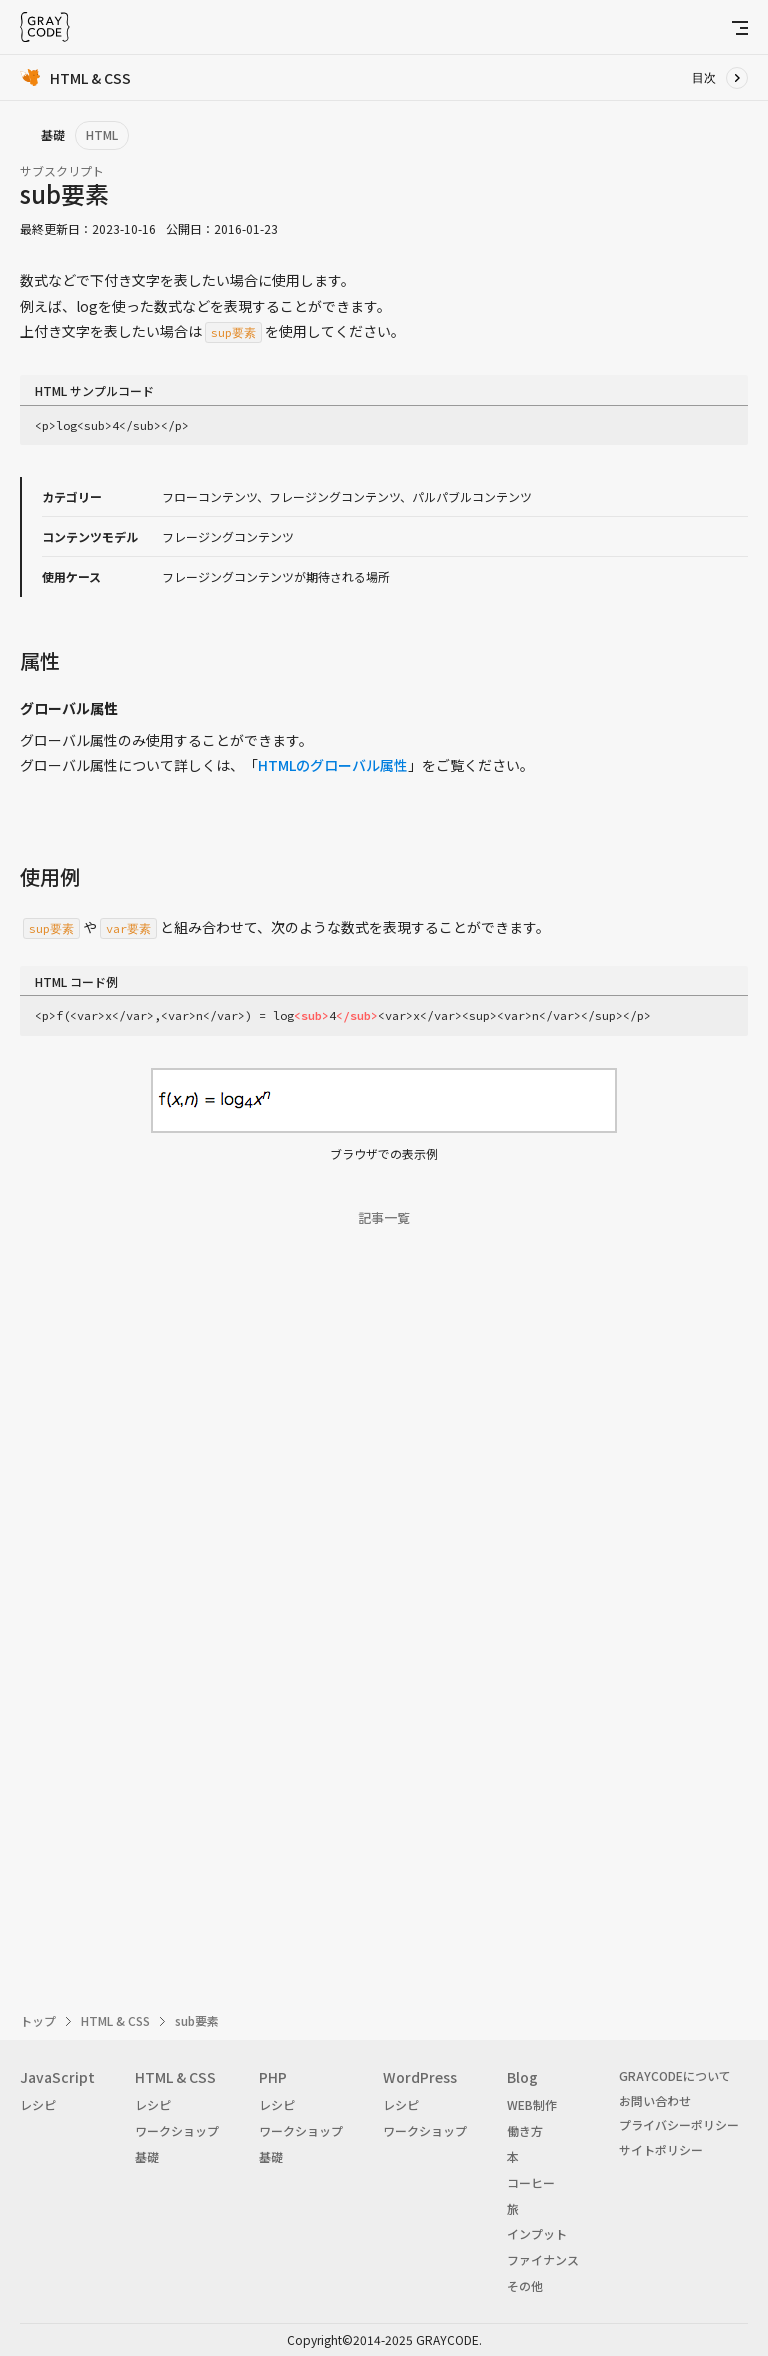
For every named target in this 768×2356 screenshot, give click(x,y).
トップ (38, 2020)
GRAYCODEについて (675, 2075)
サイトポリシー (661, 2149)
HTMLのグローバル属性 (333, 765)
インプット (537, 2233)
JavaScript (57, 2077)
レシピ (38, 2104)
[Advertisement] (384, 1492)
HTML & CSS (115, 2020)
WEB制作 (532, 2104)
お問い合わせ (655, 2100)
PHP (273, 2077)
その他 (525, 2285)
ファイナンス (543, 2259)
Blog (522, 2077)
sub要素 (197, 2020)
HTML (102, 134)
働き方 (525, 2130)
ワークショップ (177, 2130)
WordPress (420, 2077)
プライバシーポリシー (679, 2124)
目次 (704, 78)
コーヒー (531, 2182)
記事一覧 (384, 1218)
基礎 (147, 2156)
